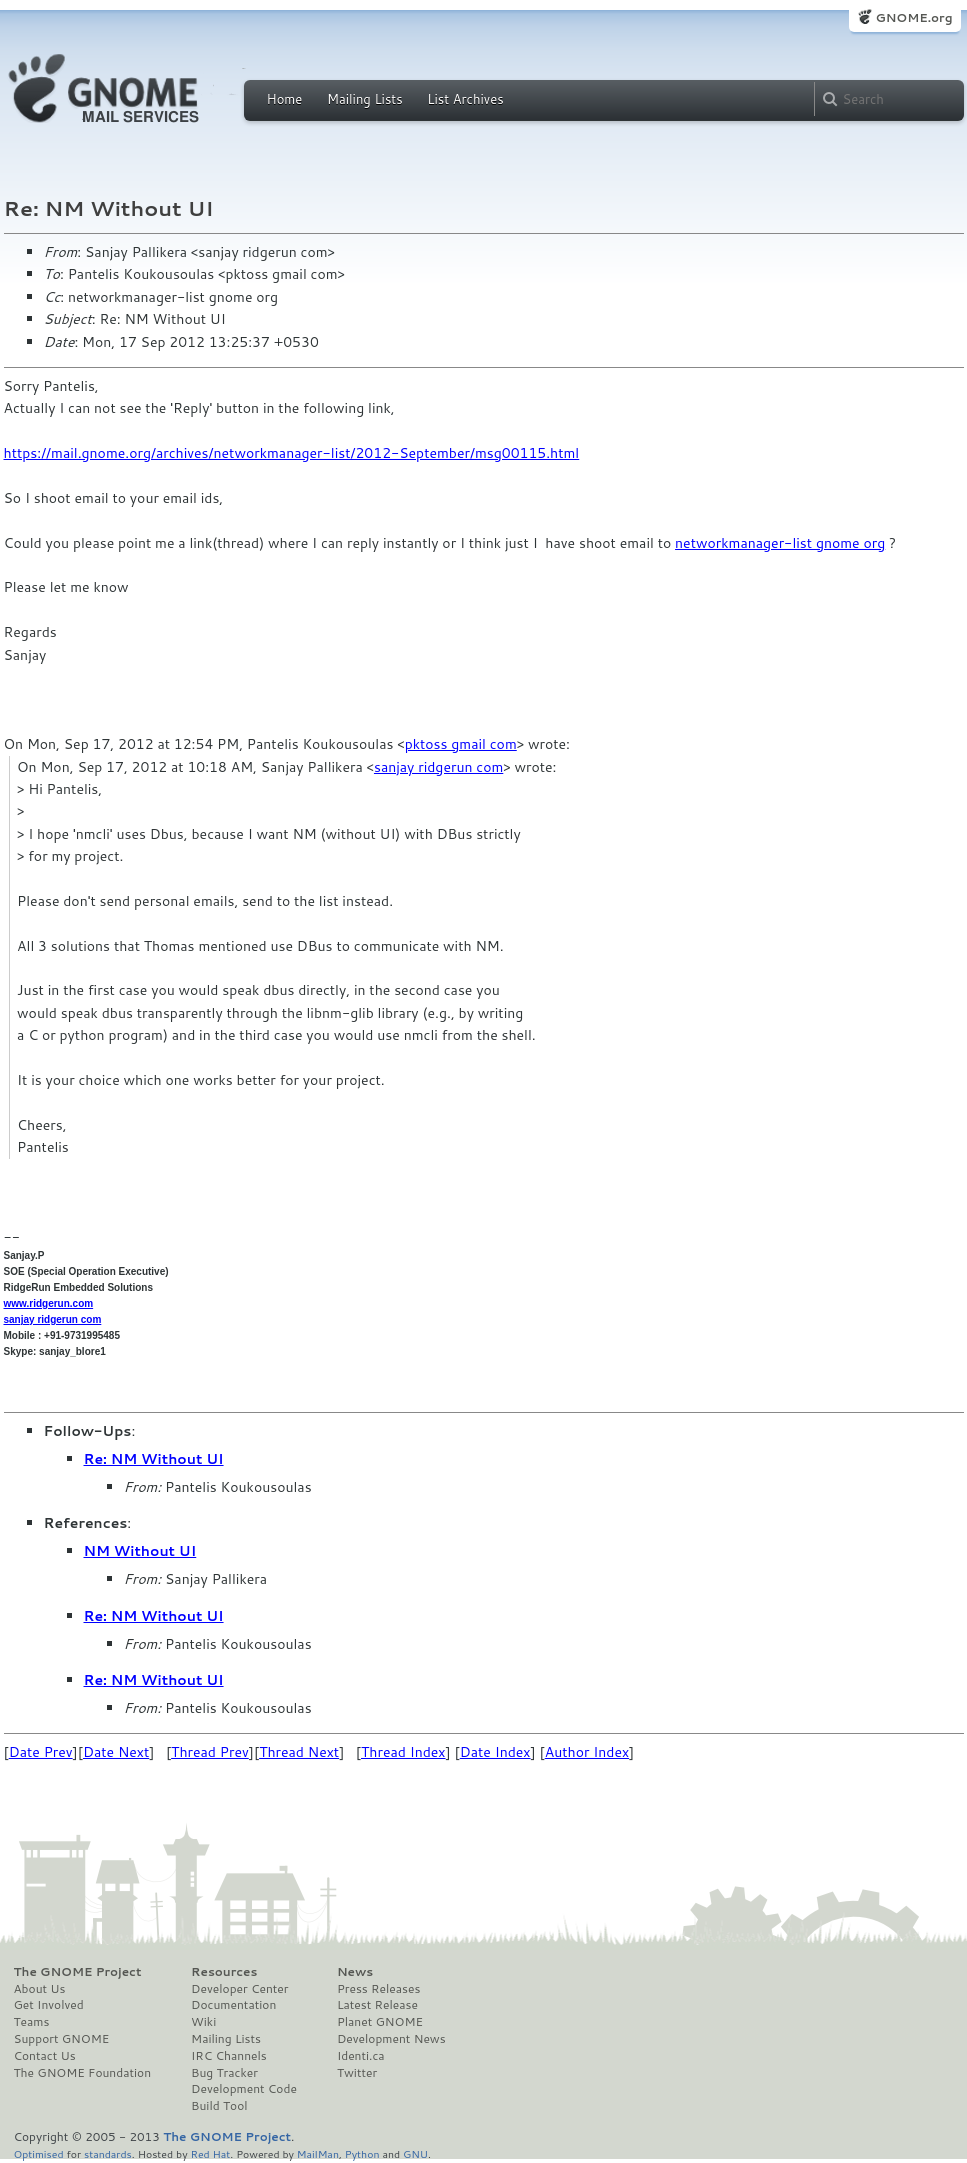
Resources (224, 1972)
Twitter (357, 2073)
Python (362, 2153)
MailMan (318, 2153)
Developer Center (239, 1989)
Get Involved (49, 2005)
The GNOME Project (78, 1972)
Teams (32, 2022)
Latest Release (377, 2005)
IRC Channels (229, 2056)
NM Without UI (140, 1551)
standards (108, 2153)
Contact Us (45, 2056)
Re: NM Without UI (154, 1459)
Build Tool (219, 2106)
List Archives (465, 99)
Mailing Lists (365, 99)
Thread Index (403, 1752)
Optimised (39, 2153)
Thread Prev (210, 1752)
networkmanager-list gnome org (780, 543)
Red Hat (210, 2153)
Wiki (203, 2022)
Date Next (116, 1752)
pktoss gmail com (461, 744)
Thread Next (299, 1752)
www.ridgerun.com (49, 1303)
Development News (391, 2039)
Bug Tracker (224, 2073)
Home (285, 99)
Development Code (244, 2089)
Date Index (495, 1752)
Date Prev (41, 1752)
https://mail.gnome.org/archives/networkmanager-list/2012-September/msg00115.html (292, 453)
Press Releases (378, 1989)
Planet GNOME (380, 2022)
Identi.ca (361, 2056)
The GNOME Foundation (83, 2073)
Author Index (587, 1752)
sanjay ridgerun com (438, 767)
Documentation (233, 2005)
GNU (415, 2153)
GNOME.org (913, 17)
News (355, 1972)
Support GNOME (62, 2039)
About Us (40, 1989)
